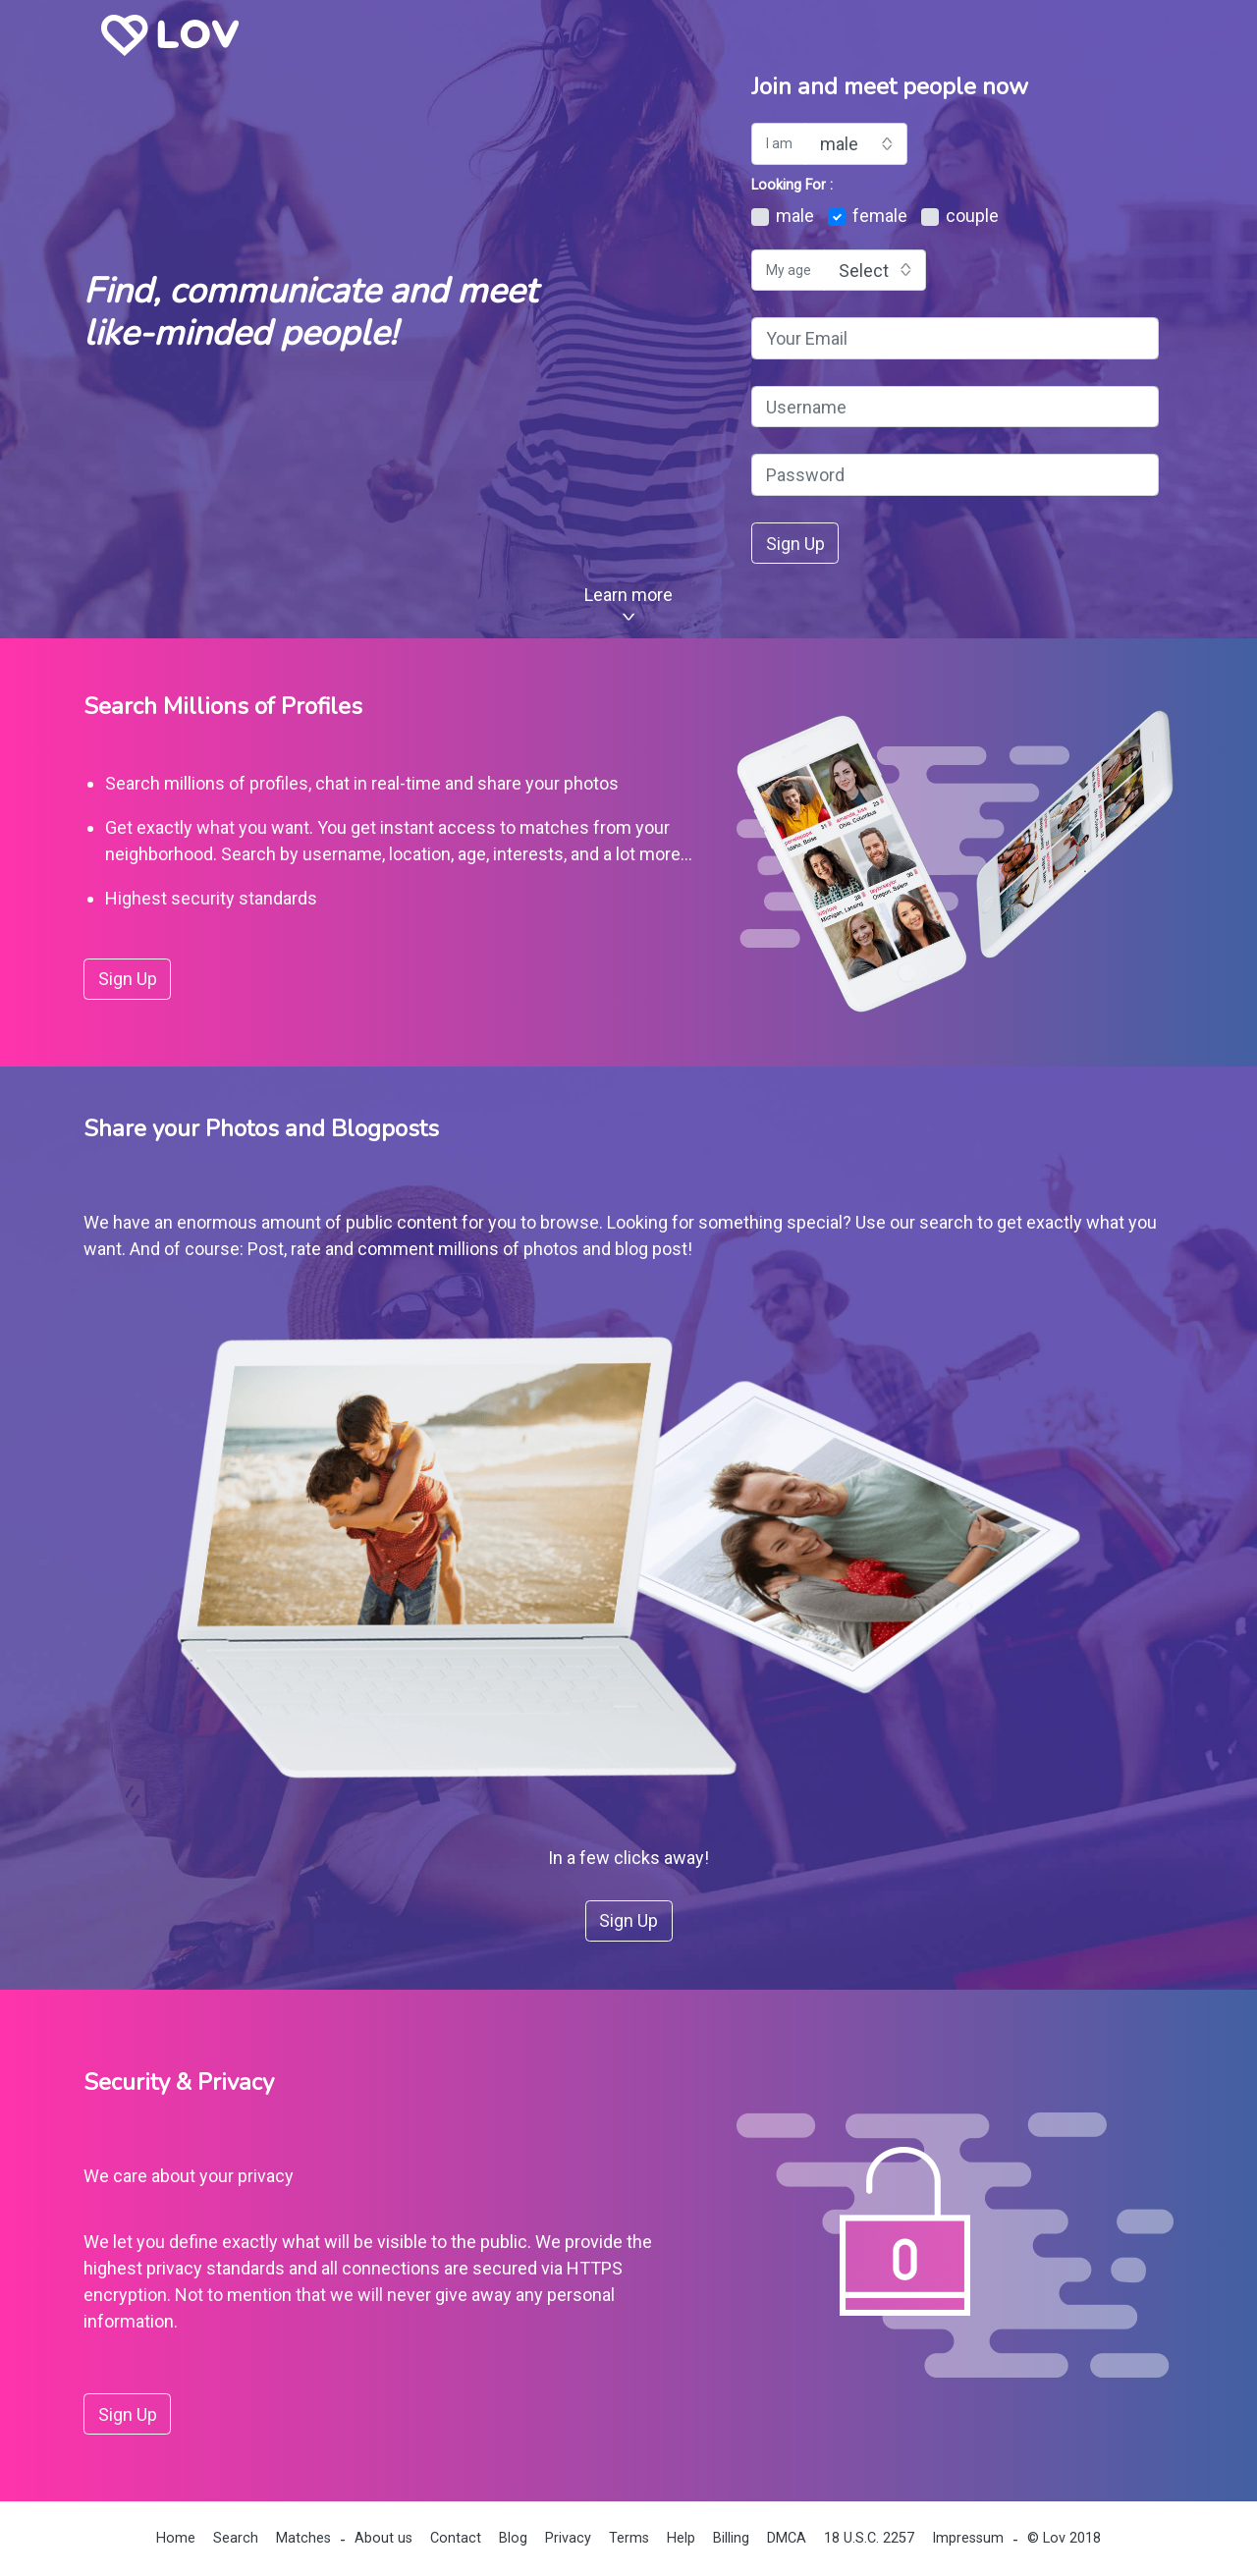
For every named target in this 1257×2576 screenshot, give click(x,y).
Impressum (968, 2538)
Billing (731, 2538)
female (867, 215)
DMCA (786, 2538)
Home (175, 2538)
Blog (513, 2538)
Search (235, 2538)
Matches (303, 2538)
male (782, 215)
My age (788, 270)
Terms (629, 2538)
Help (681, 2538)
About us (383, 2538)
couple (960, 215)
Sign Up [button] (127, 978)
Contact (455, 2538)
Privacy (568, 2538)
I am (779, 143)
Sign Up (795, 543)
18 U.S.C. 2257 (869, 2538)
